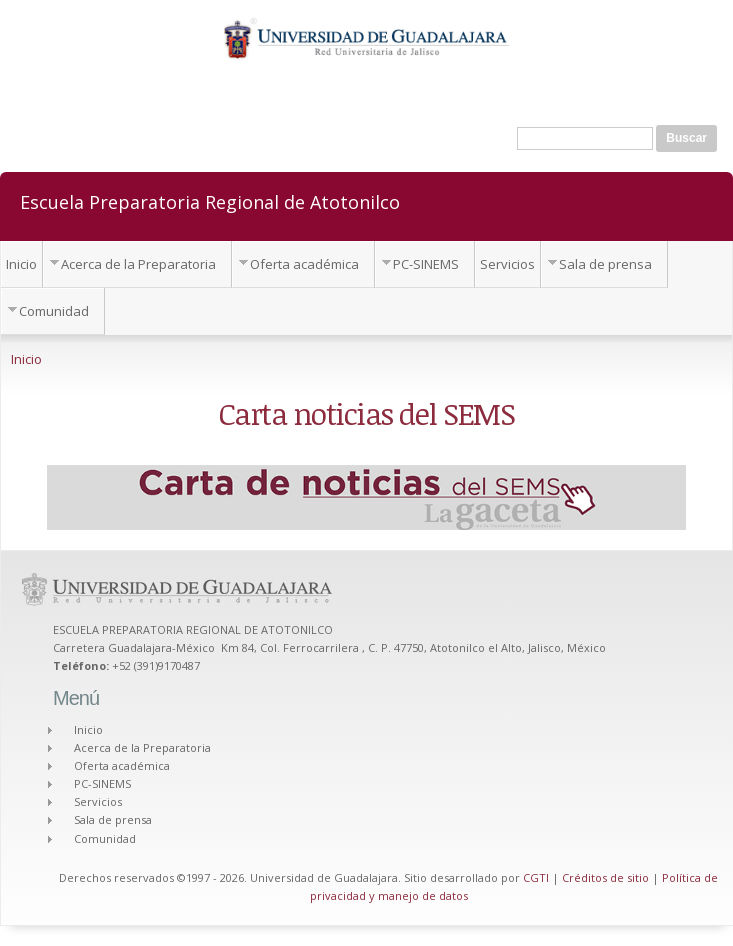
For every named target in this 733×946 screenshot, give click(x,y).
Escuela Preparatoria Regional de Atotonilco (210, 201)
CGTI (536, 877)
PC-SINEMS (426, 264)
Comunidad (54, 311)
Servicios (507, 264)
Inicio (21, 264)
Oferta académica (304, 264)
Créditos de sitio (605, 877)
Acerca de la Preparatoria (138, 264)
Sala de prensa (605, 264)
